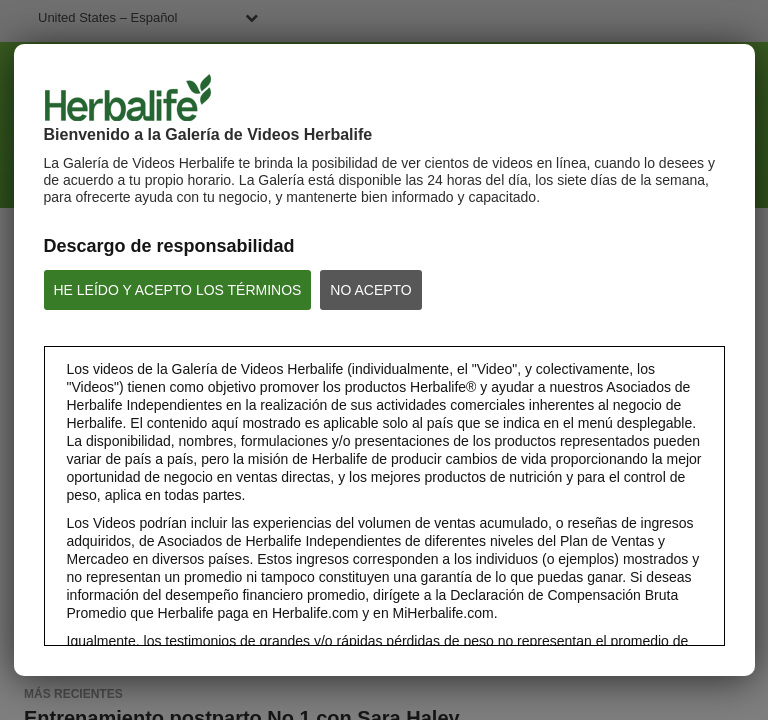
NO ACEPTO (370, 290)
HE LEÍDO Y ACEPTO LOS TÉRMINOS (178, 290)
